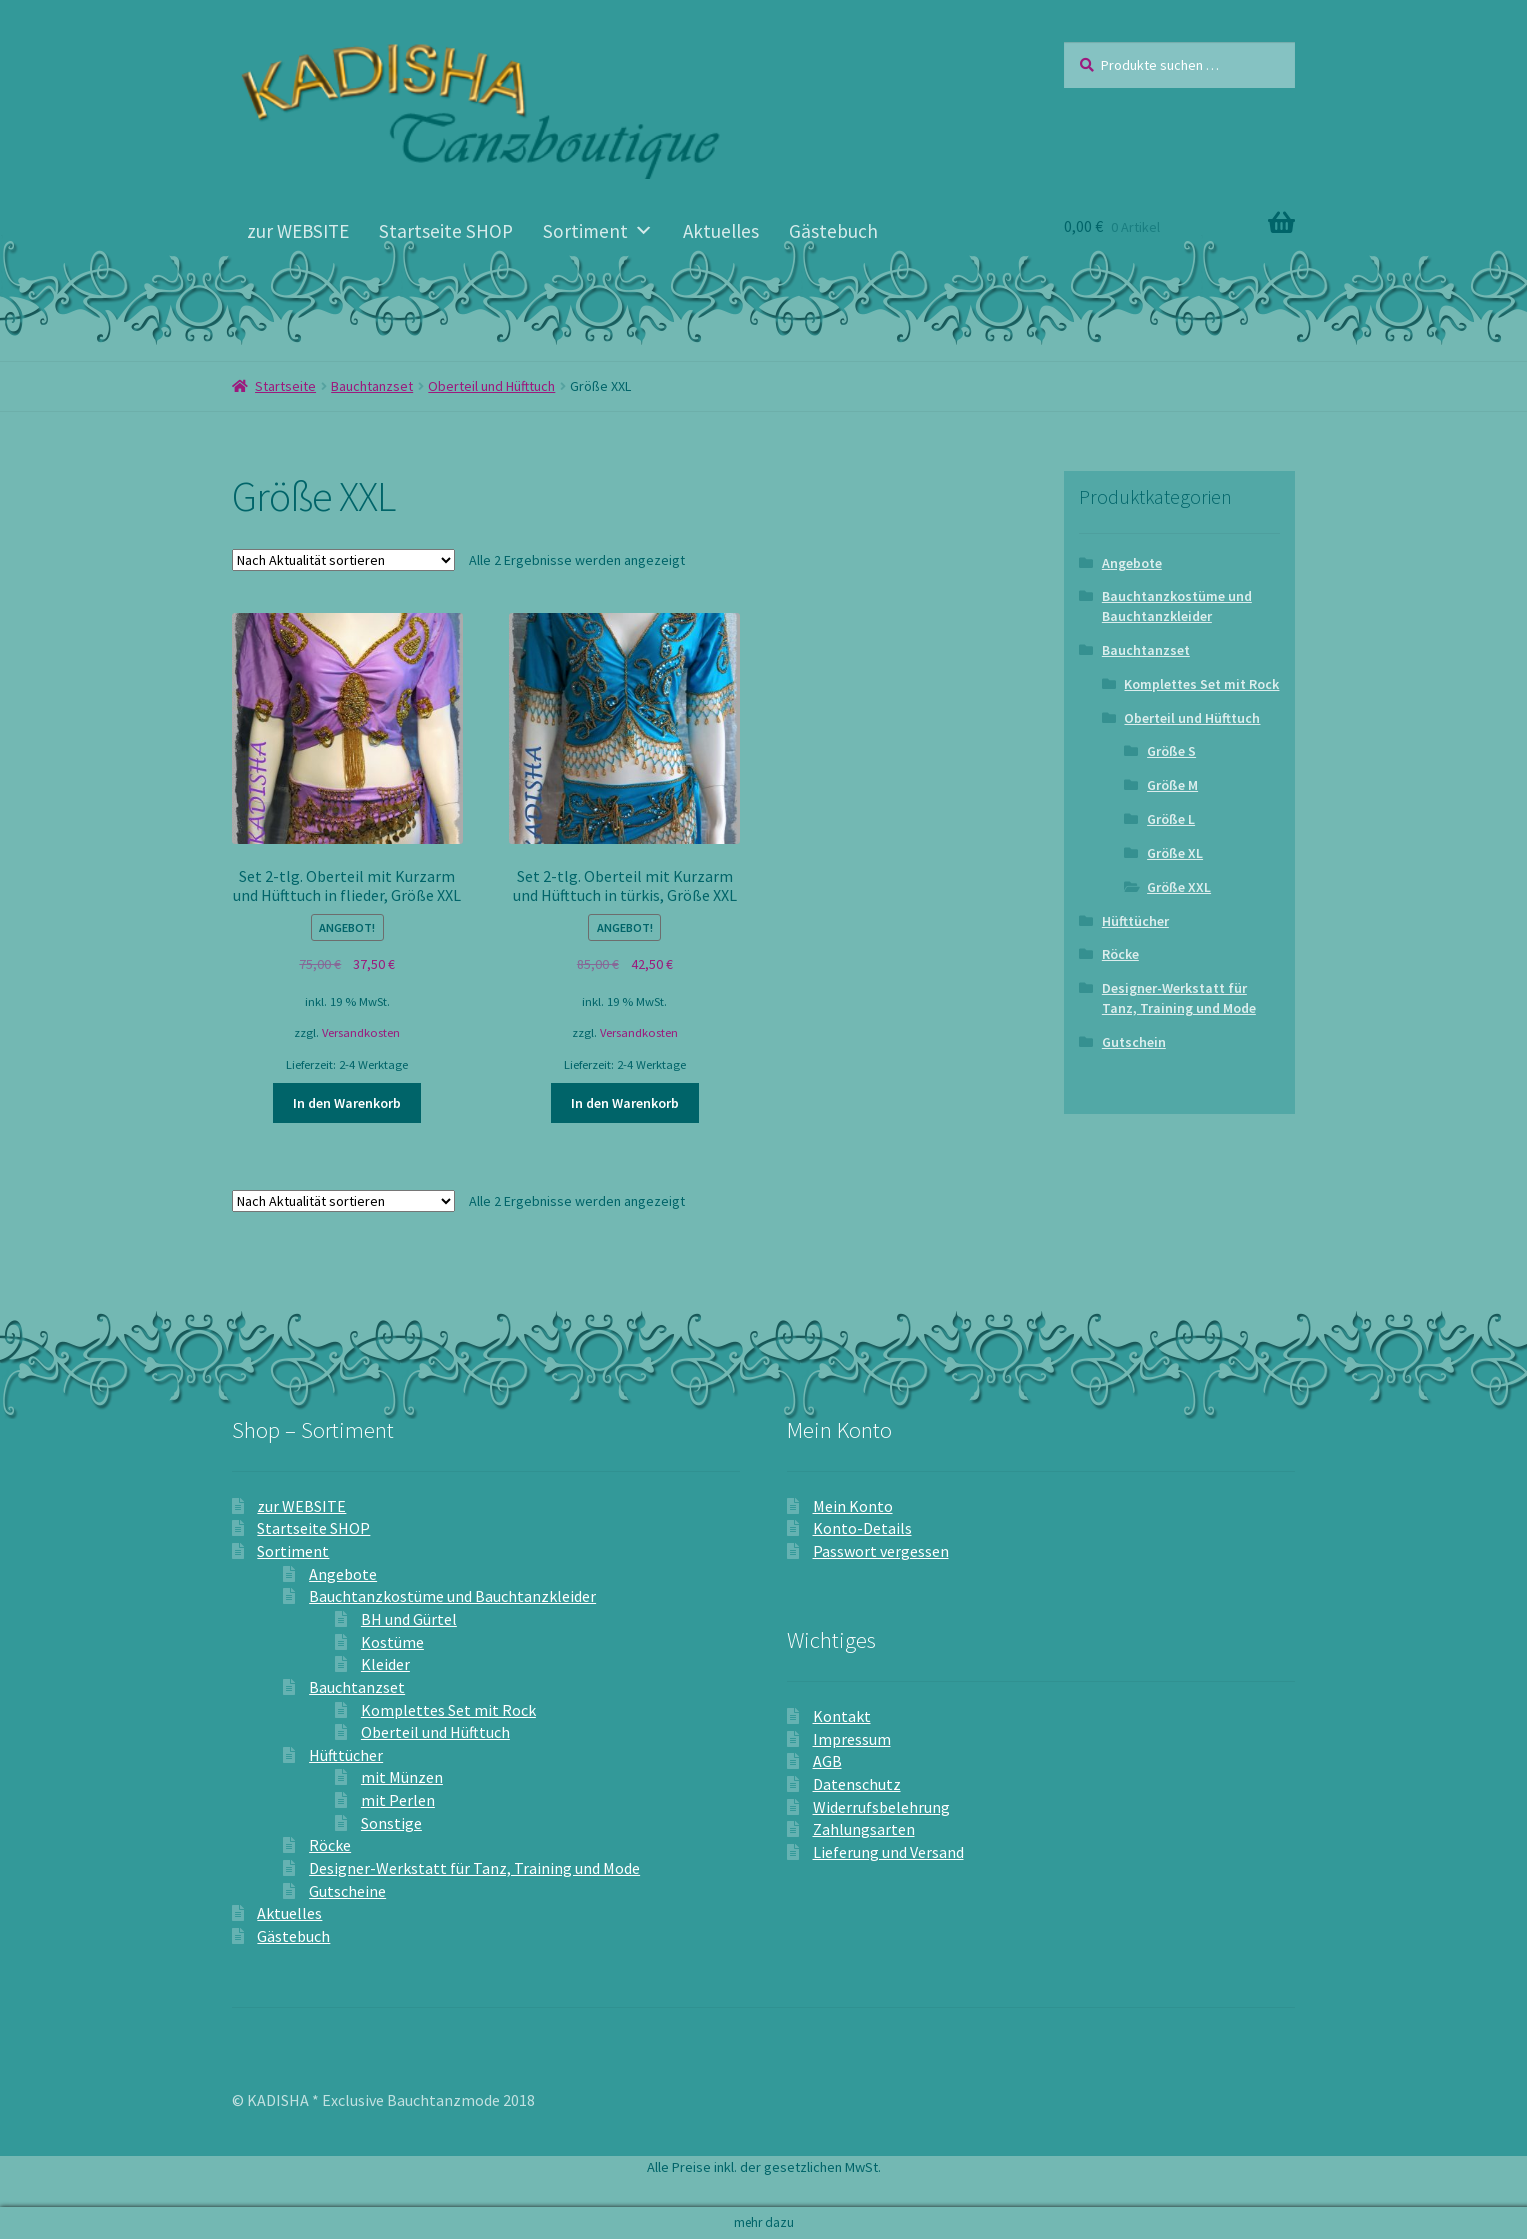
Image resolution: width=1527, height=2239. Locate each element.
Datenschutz (857, 1784)
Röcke (1120, 954)
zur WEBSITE (298, 231)
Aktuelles (721, 231)
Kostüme (392, 1642)
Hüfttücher (1135, 921)
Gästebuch (833, 231)
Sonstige (391, 1823)
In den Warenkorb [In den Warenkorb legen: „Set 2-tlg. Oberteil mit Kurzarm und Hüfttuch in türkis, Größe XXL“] (625, 1103)
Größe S (1171, 751)
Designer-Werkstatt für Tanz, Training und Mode (1179, 998)
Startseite (285, 386)
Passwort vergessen (881, 1551)
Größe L (1171, 819)
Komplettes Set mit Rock (1201, 684)
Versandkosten (361, 1032)
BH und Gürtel (409, 1619)
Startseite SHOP (446, 231)
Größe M (1172, 785)
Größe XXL (1179, 887)
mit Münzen (402, 1777)
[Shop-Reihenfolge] (343, 560)
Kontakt (842, 1716)
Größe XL (1175, 853)
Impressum (852, 1739)
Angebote (1132, 563)
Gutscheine (347, 1891)
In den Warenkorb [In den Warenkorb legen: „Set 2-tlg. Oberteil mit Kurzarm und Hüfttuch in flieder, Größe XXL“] (347, 1103)
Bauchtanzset (372, 386)
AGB (827, 1761)
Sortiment (598, 231)
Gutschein (1134, 1042)
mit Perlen (398, 1800)
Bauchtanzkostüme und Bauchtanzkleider (1177, 606)
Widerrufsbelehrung (881, 1807)
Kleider (385, 1664)
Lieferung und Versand (888, 1852)
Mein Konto (853, 1506)
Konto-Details (862, 1528)
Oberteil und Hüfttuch (491, 386)
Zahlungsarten (864, 1829)
